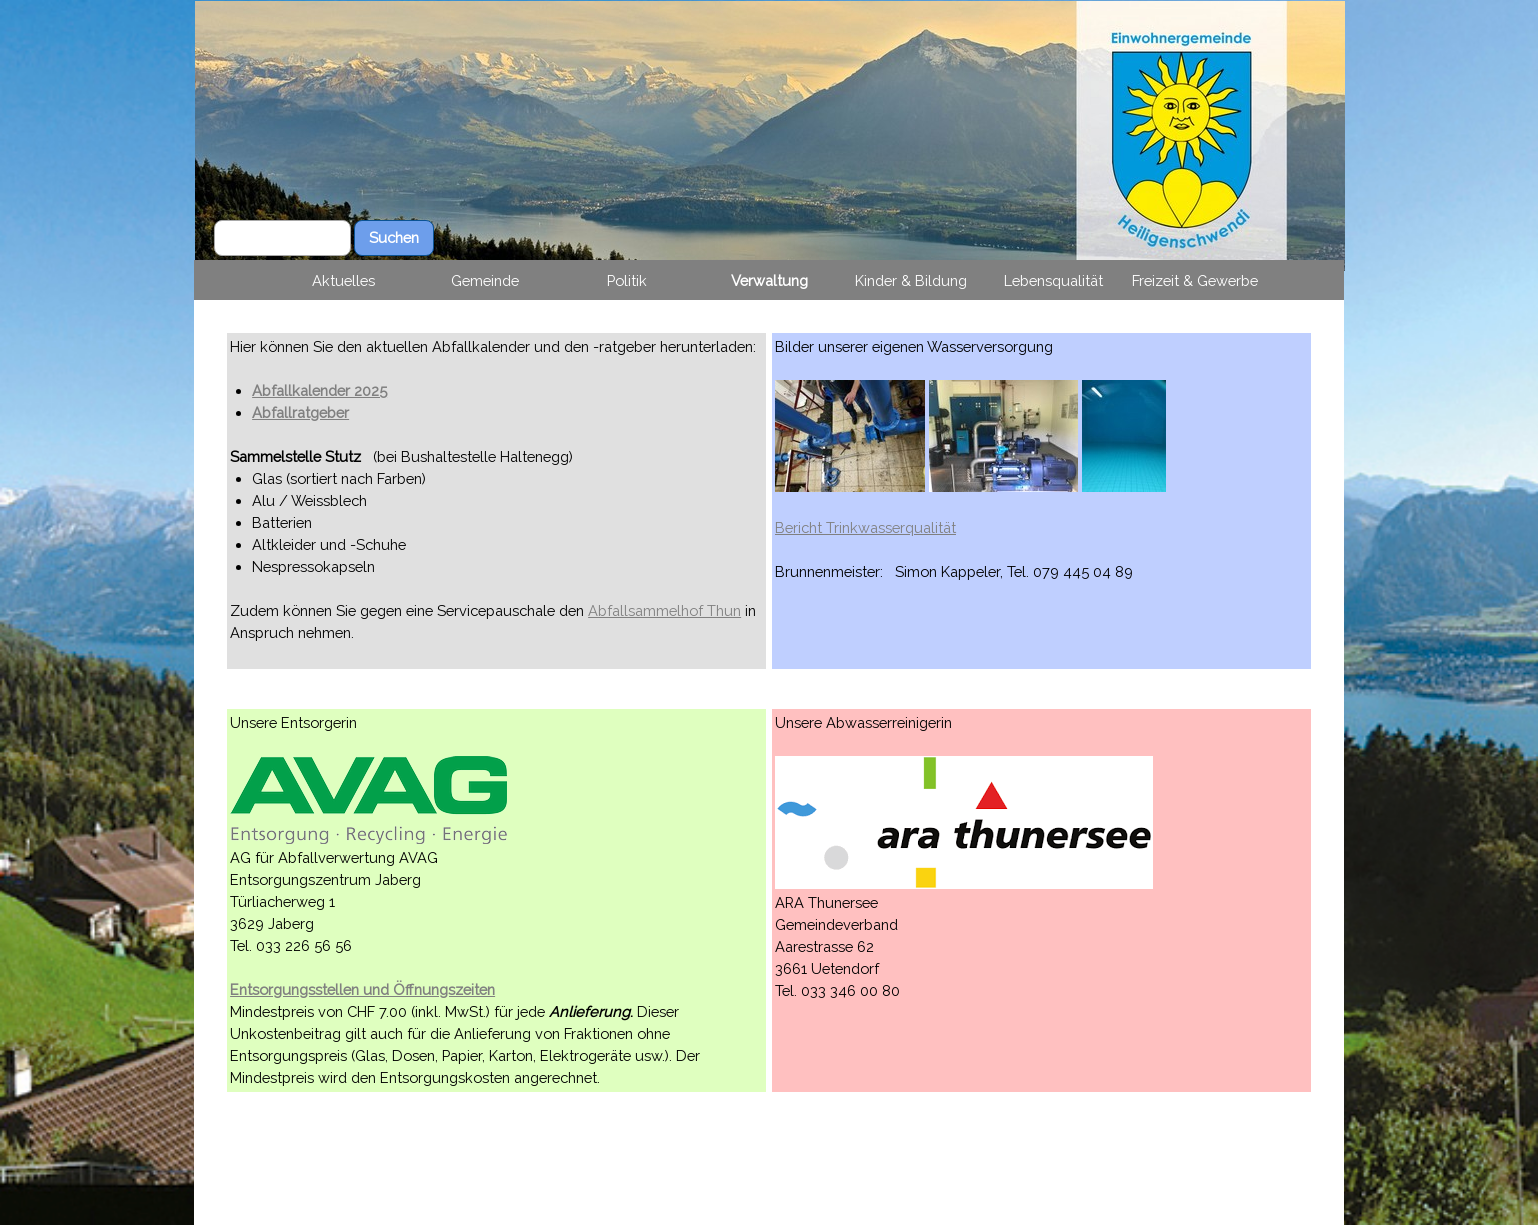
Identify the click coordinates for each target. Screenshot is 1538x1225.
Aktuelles (343, 280)
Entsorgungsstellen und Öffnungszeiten (362, 989)
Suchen (394, 237)
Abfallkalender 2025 (319, 390)
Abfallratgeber (300, 412)
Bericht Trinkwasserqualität (865, 527)
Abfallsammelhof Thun (664, 610)
